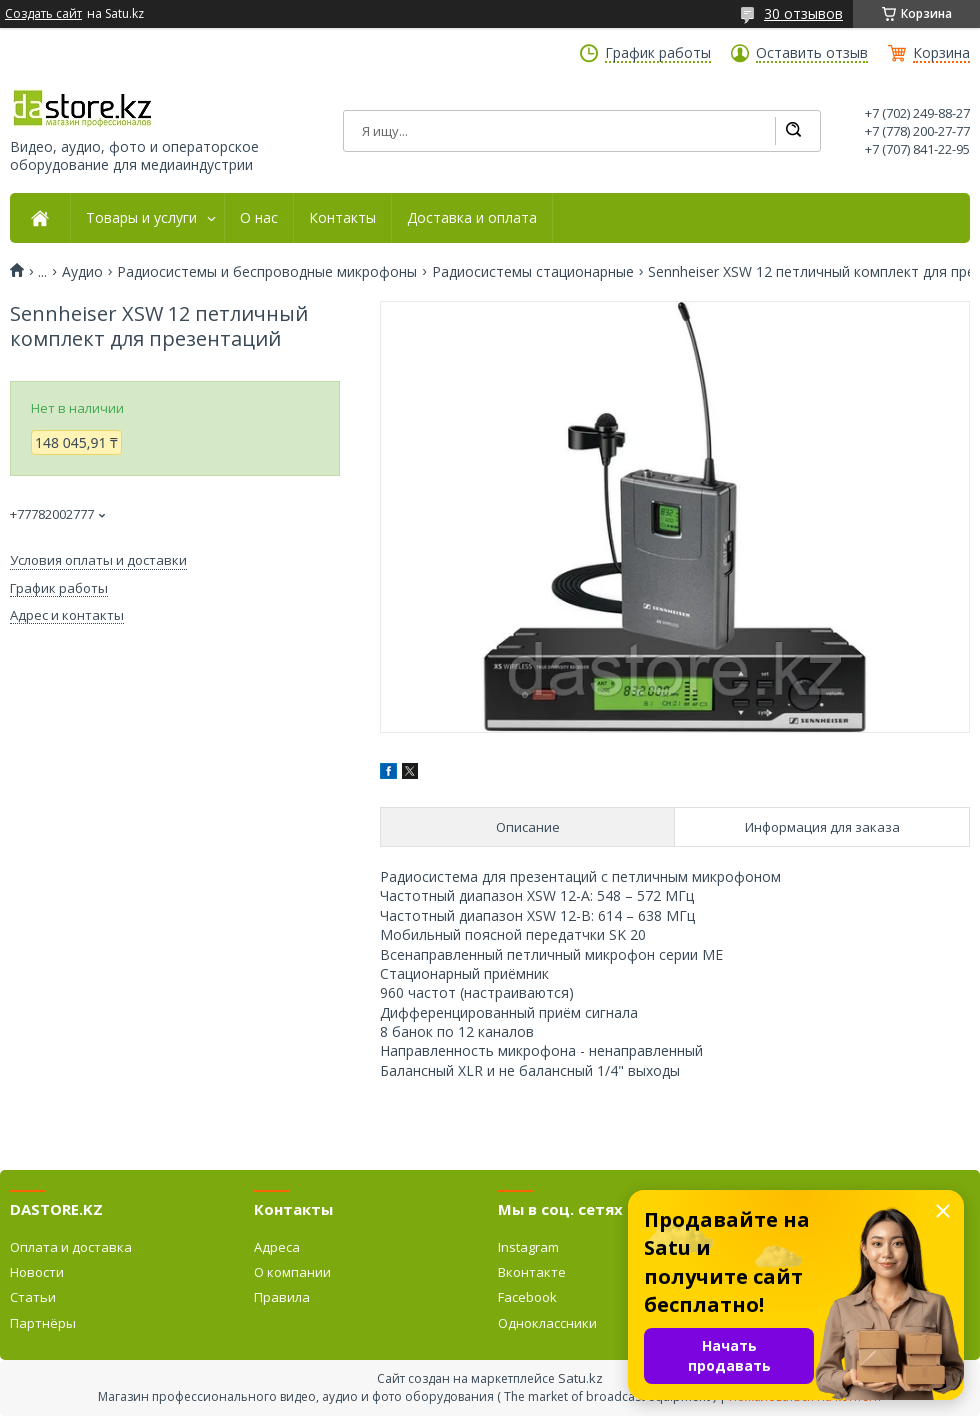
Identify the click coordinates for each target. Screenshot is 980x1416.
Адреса (277, 1247)
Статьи (33, 1297)
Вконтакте (532, 1272)
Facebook (527, 1297)
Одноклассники (547, 1323)
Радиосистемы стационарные (533, 272)
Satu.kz (580, 1378)
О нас (259, 218)
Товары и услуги (141, 218)
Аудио (82, 272)
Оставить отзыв (812, 53)
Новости (37, 1272)
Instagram (528, 1247)
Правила (282, 1297)
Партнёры (43, 1323)
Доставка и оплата (472, 218)
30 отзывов (803, 13)
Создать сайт (43, 14)
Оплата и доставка (71, 1247)
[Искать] (793, 131)
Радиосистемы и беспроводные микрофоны (267, 272)
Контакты (342, 218)
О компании (292, 1272)
